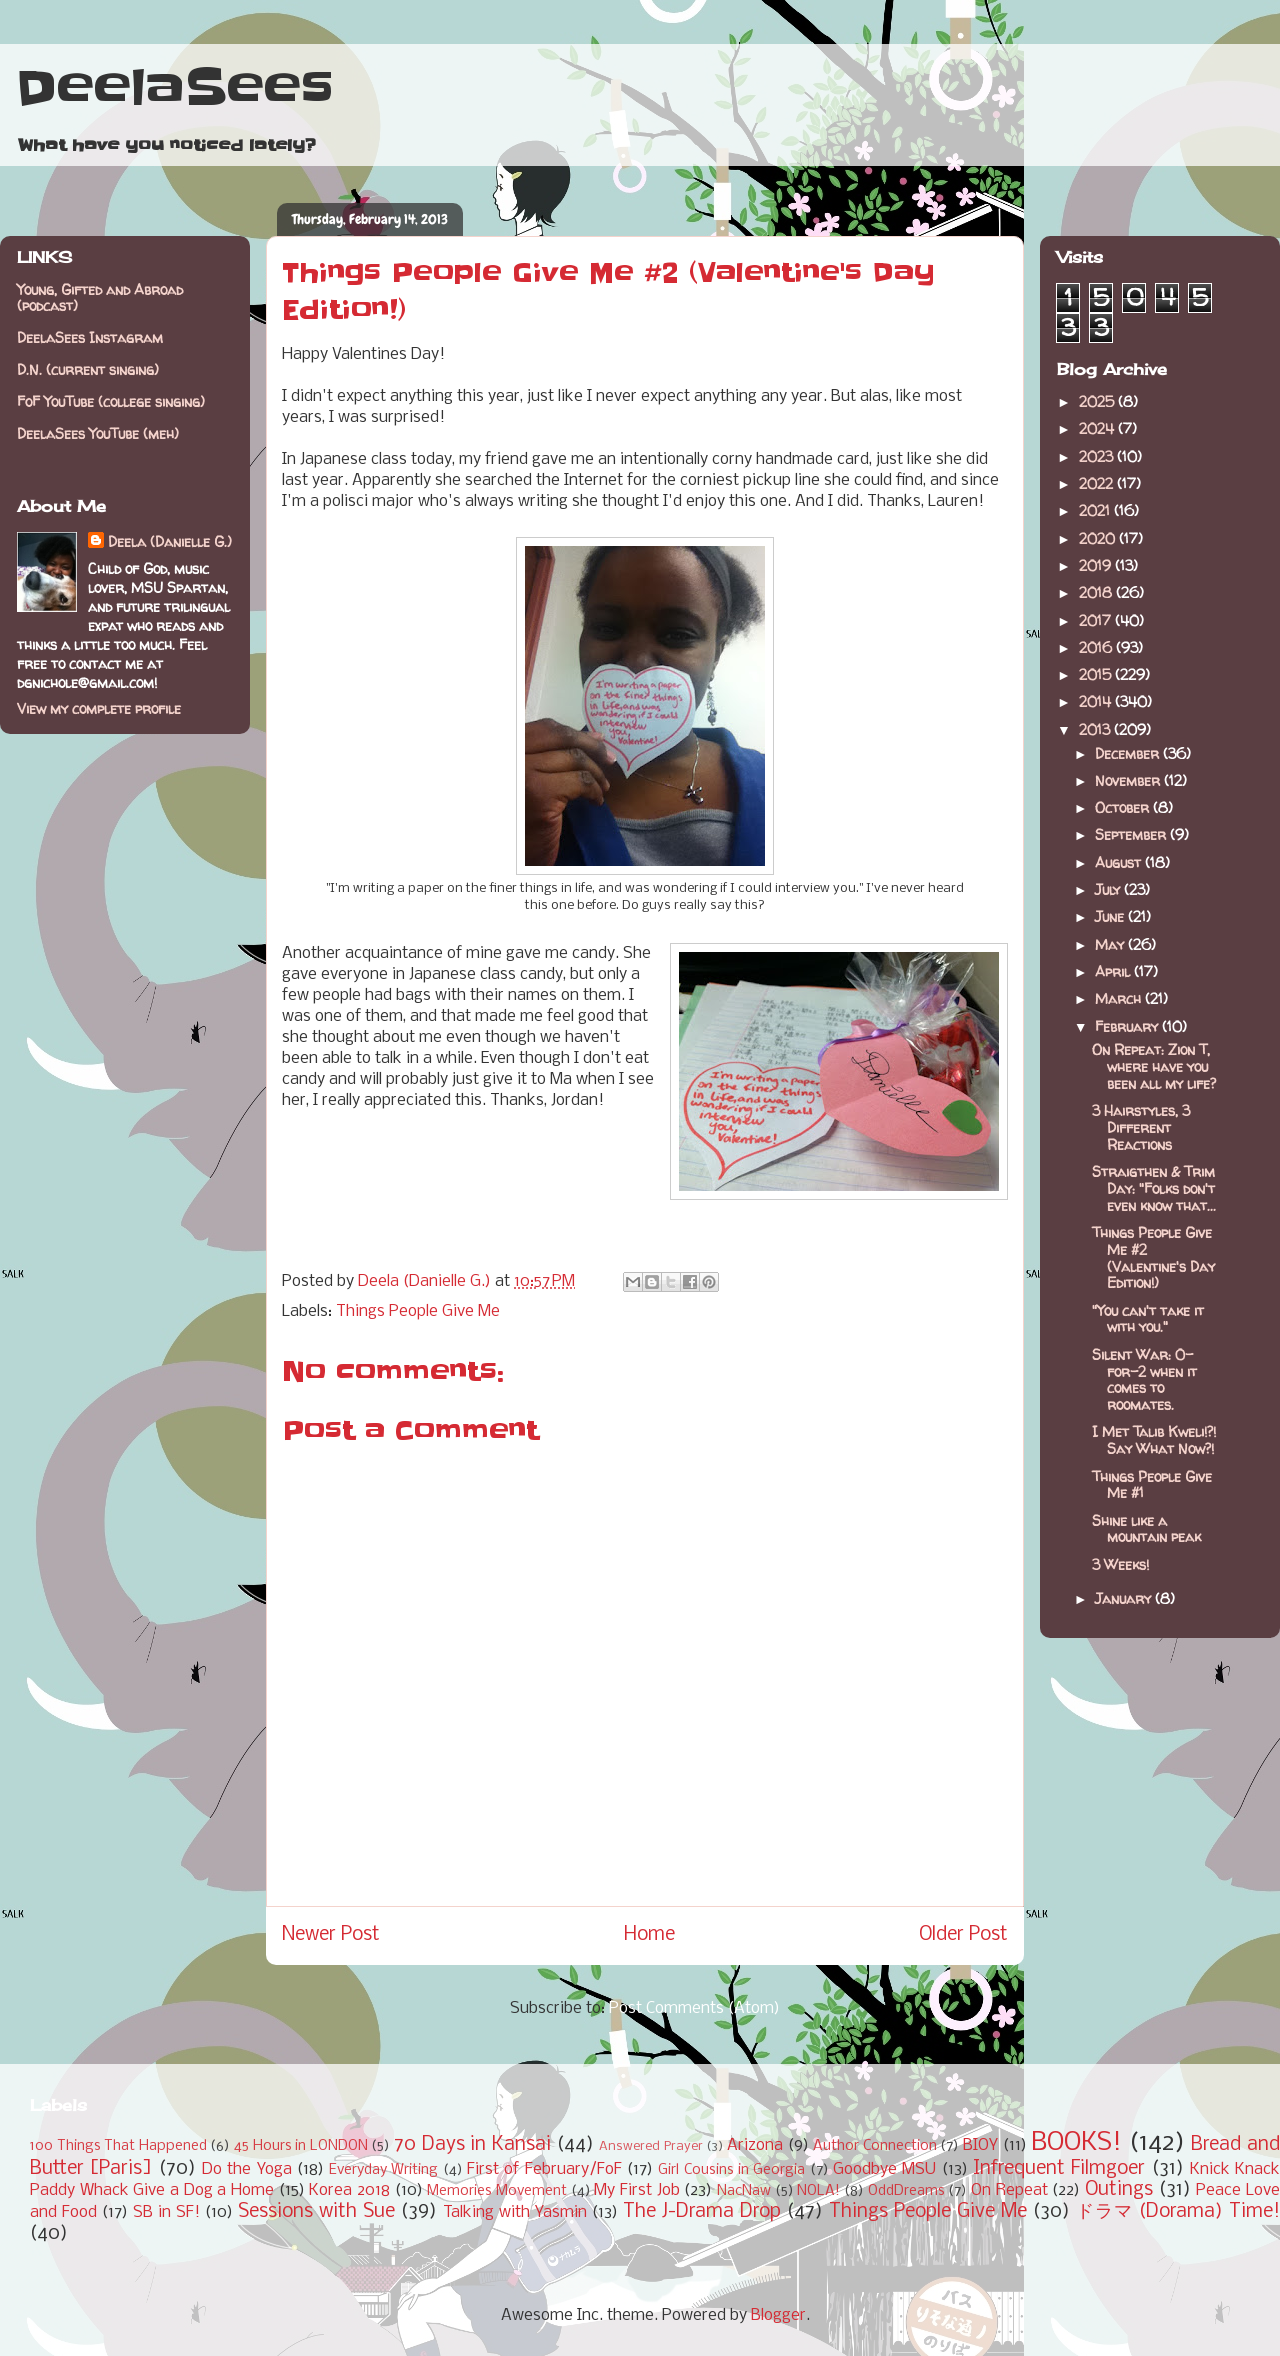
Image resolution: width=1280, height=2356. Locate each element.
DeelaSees (174, 88)
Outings (1119, 2190)
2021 (1096, 510)
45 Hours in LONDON (301, 2146)
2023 (1098, 456)
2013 (1096, 729)
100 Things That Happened (118, 2146)
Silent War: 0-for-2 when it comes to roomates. (1144, 1379)
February (1128, 1026)
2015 (1097, 674)
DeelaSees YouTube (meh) (98, 433)
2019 (1097, 565)
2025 (1098, 401)
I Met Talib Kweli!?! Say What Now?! (1154, 1440)
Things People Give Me (418, 1311)
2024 (1098, 428)
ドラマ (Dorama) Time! (1178, 2212)
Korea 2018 (349, 2190)
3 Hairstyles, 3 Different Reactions (1141, 1127)
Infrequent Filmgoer (1059, 2169)
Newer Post (331, 1935)
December (1129, 753)
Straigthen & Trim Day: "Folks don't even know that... (1154, 1188)
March (1120, 998)
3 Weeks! (1120, 1564)
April (1114, 971)
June (1111, 916)
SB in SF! (166, 2212)
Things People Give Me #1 (1152, 1485)
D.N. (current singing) (88, 369)
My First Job (636, 2190)
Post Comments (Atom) (694, 2008)
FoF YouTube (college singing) (111, 401)
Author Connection (875, 2146)
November (1129, 780)
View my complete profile (99, 708)
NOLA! (818, 2191)
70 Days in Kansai (472, 2145)
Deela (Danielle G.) (170, 541)
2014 (1097, 701)
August (1120, 862)
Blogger (778, 2315)
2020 (1099, 538)
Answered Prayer (651, 2146)
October (1124, 807)
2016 (1097, 647)
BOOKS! (1076, 2143)
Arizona (755, 2145)
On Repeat (1009, 2190)
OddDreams (906, 2191)
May (1111, 944)
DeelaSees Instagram (90, 337)
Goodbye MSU (884, 2169)
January (1125, 1598)
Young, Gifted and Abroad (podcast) (100, 298)
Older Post (963, 1935)
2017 (1097, 620)
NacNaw (744, 2191)
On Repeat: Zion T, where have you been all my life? (1154, 1066)
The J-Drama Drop (702, 2212)
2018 (1097, 592)
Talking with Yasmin (515, 2212)
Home (649, 1935)
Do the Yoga (247, 2169)
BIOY (980, 2145)
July (1109, 889)
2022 (1098, 483)
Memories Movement (497, 2191)
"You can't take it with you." (1148, 1319)
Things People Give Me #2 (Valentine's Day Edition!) (1153, 1257)
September (1132, 834)
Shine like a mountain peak (1146, 1529)
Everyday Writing (383, 2170)
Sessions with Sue (316, 2212)
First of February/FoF (544, 2169)
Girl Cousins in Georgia (731, 2170)
